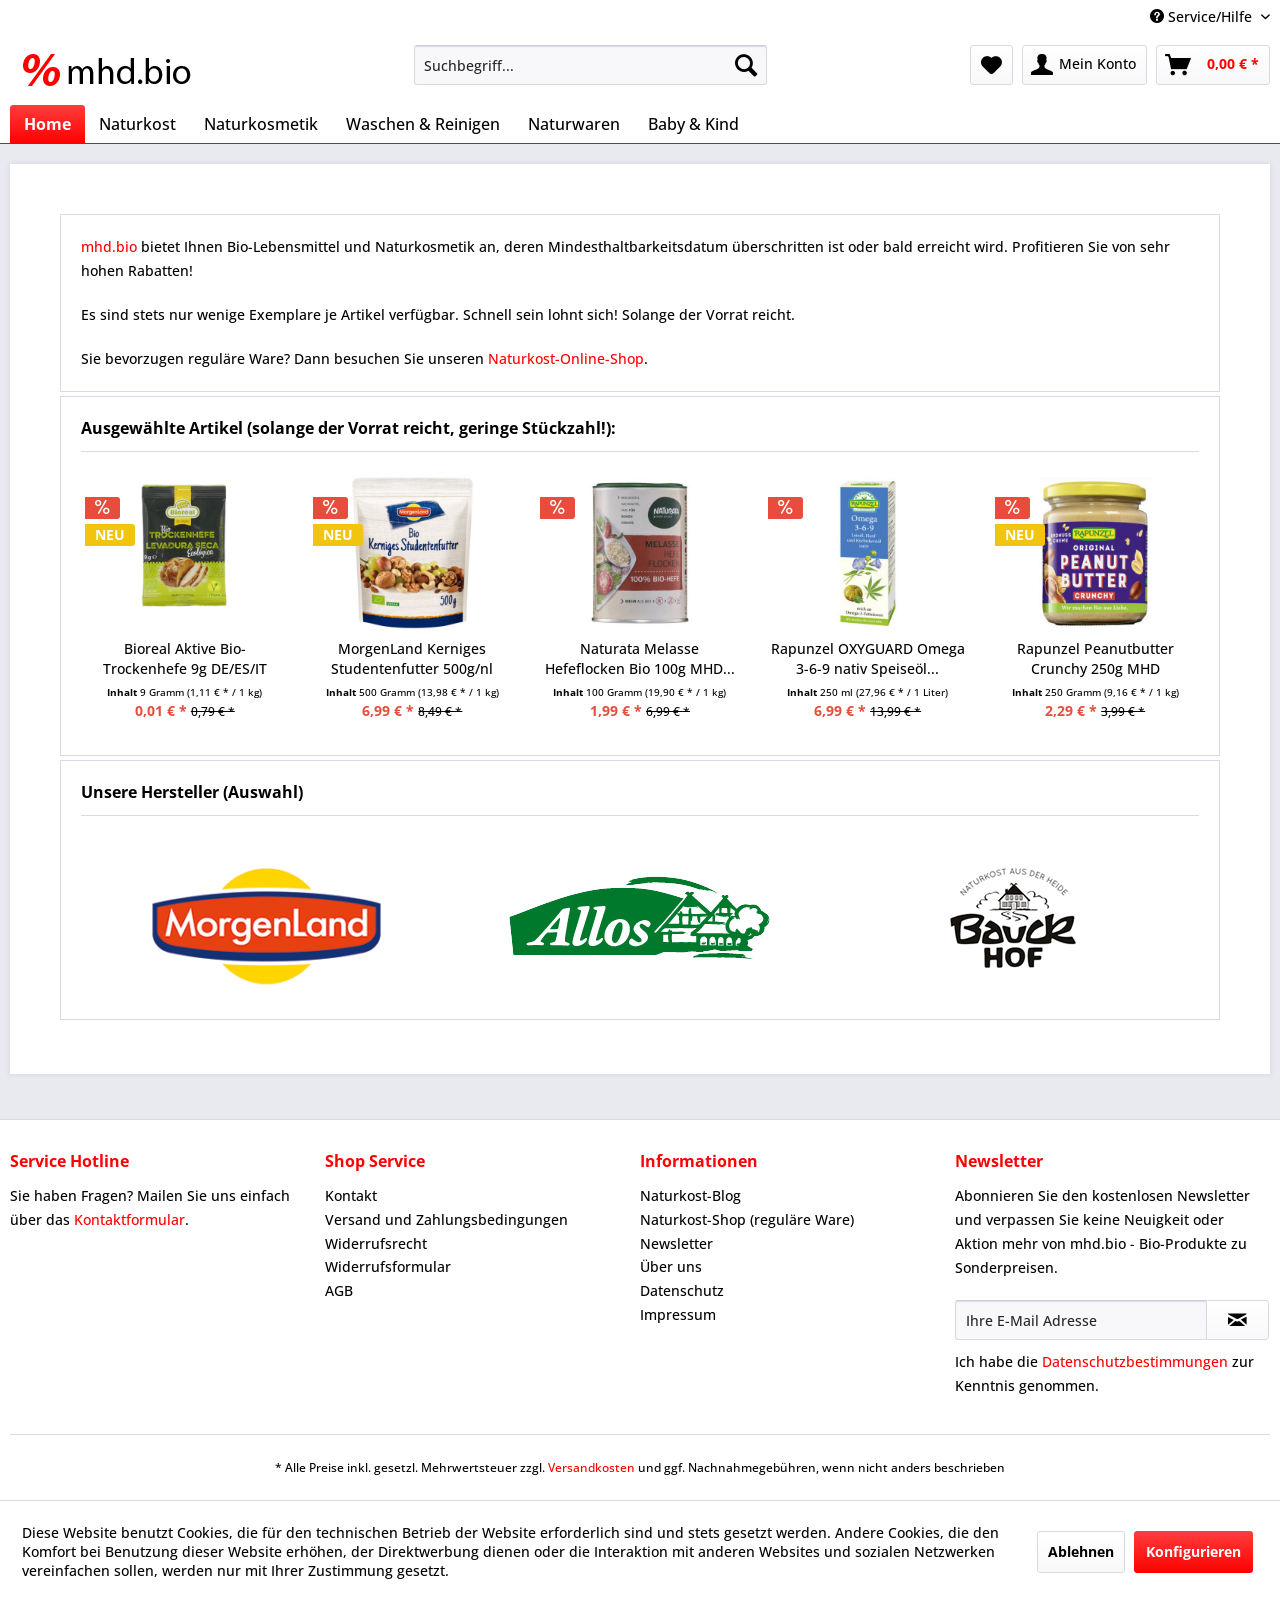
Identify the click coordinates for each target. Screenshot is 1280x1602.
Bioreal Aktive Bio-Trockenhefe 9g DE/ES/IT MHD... (185, 659)
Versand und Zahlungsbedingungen (446, 1219)
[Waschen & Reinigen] (423, 124)
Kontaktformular (129, 1219)
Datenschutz (682, 1290)
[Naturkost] (137, 124)
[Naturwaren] (574, 124)
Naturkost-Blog (690, 1195)
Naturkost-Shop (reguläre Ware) (747, 1219)
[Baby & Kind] (693, 124)
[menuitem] (590, 65)
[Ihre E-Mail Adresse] (1081, 1320)
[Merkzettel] (991, 65)
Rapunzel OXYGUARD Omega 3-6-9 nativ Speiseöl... (868, 658)
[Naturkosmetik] (261, 124)
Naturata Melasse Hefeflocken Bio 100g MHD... (640, 658)
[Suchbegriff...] (590, 65)
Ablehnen (1081, 1551)
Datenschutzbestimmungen (1135, 1361)
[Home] (47, 124)
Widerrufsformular (388, 1266)
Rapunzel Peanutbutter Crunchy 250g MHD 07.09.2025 (1095, 659)
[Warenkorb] (1213, 65)
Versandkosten (591, 1467)
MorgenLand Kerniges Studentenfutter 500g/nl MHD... (412, 659)
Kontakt (351, 1195)
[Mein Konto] (1084, 65)
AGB (339, 1290)
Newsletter (676, 1243)
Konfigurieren (1193, 1551)
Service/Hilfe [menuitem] (1203, 16)
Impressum (678, 1314)
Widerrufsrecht (376, 1243)
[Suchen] (746, 65)
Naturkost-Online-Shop (566, 358)
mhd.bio (109, 246)
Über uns (671, 1266)
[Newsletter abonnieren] (1237, 1320)
